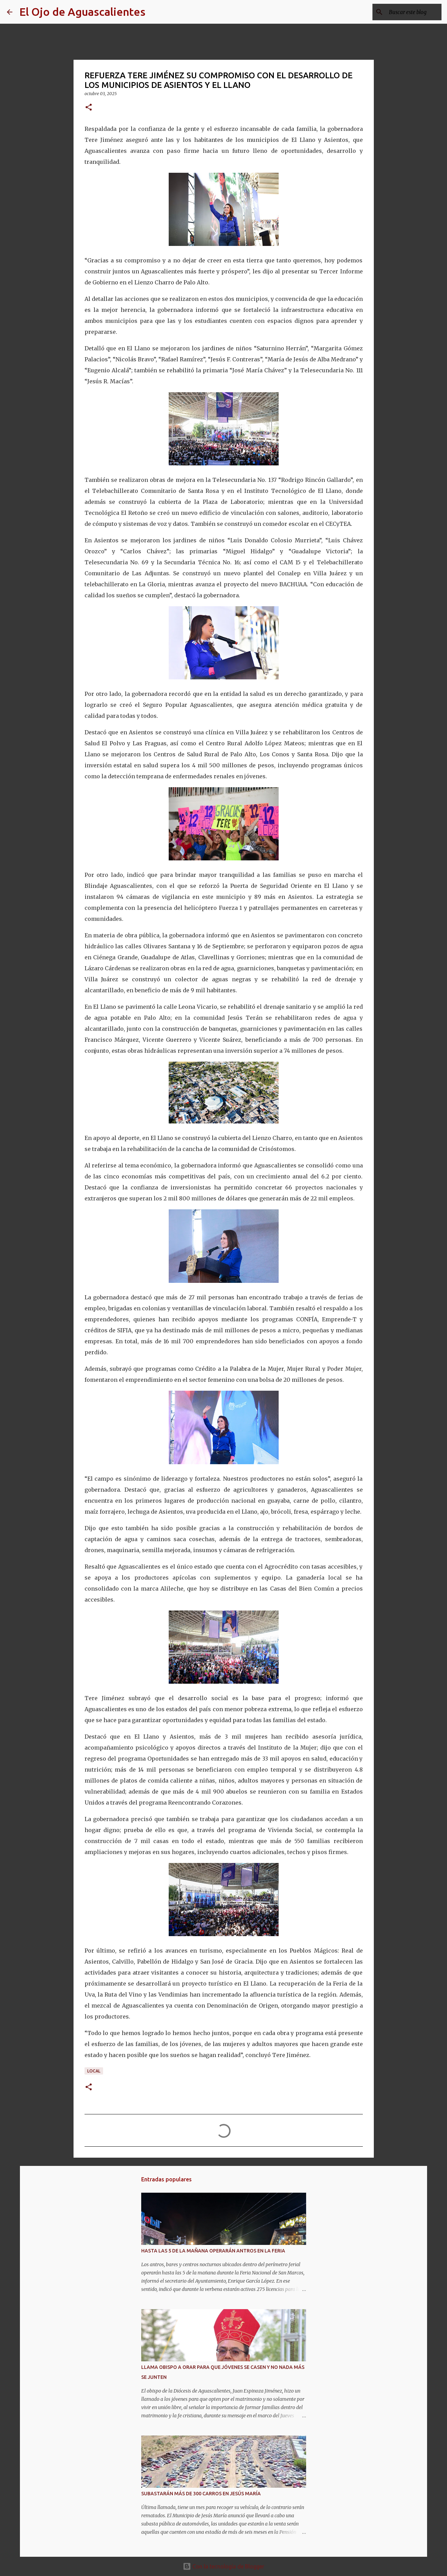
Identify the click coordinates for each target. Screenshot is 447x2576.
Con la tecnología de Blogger (223, 2566)
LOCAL (93, 2071)
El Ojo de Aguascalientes (82, 11)
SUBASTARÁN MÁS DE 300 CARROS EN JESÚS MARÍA (201, 2493)
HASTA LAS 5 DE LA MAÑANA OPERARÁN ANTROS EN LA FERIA (213, 2250)
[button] (89, 107)
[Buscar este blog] (405, 12)
